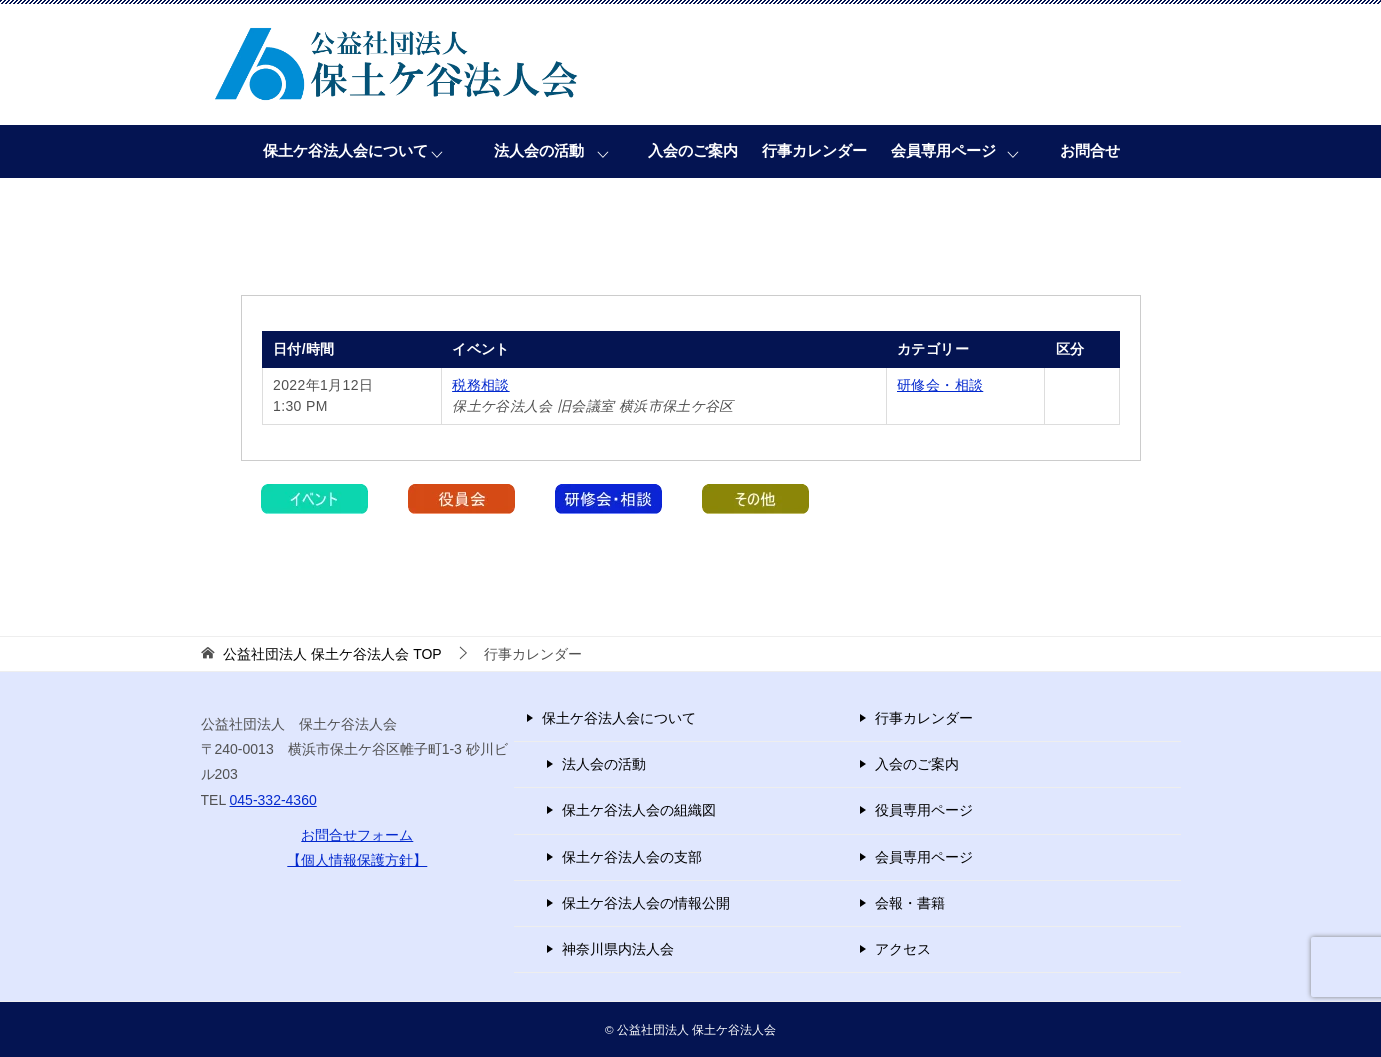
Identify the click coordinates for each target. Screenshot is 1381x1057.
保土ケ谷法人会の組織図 (639, 810)
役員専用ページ (924, 810)
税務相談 (481, 385)
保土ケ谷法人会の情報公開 (646, 903)
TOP (332, 654)
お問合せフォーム (357, 835)
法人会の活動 (539, 150)
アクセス (903, 949)
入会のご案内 (693, 150)
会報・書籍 (910, 903)
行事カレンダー (814, 150)
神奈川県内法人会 (618, 949)
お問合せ (1090, 150)
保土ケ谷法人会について (345, 150)
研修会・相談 (940, 385)
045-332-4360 (273, 800)
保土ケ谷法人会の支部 (632, 857)
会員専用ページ (943, 150)
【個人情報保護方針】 (357, 860)
